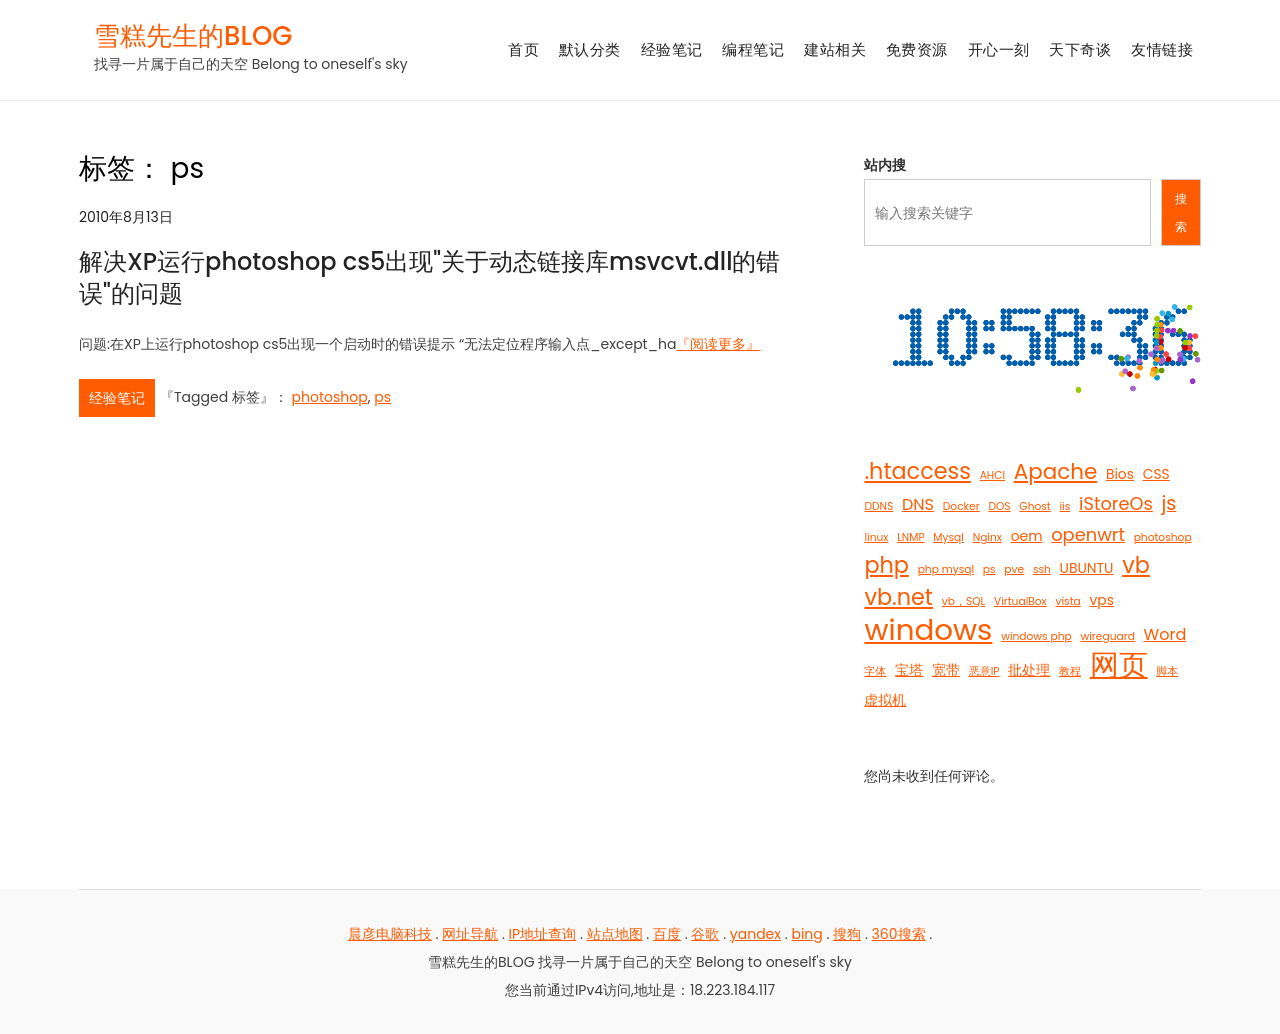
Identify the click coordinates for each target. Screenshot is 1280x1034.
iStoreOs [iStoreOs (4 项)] (1116, 503)
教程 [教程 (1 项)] (1070, 671)
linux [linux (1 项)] (876, 537)
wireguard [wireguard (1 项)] (1107, 636)
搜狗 (847, 934)
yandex (755, 934)
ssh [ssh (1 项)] (1042, 569)
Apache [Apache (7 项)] (1055, 472)
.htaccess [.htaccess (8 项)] (917, 472)
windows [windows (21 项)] (928, 630)
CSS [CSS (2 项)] (1156, 474)
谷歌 (705, 934)
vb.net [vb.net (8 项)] (898, 598)
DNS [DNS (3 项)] (918, 504)
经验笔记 (672, 49)
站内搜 (885, 165)
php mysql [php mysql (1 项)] (946, 569)
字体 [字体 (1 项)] (875, 671)
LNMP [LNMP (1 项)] (910, 537)
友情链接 (1162, 49)
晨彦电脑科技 (390, 934)
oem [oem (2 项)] (1027, 536)
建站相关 (835, 49)
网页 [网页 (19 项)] (1119, 665)
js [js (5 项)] (1169, 503)
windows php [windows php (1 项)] (1036, 636)
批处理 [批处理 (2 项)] (1029, 670)
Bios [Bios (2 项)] (1120, 474)
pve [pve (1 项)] (1014, 569)
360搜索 (899, 934)
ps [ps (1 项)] (989, 569)
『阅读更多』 (718, 344)
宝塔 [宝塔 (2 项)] (909, 670)
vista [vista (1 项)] (1067, 601)
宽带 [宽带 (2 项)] (946, 670)
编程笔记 (753, 49)
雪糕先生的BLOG (193, 36)
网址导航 (470, 934)
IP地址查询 (543, 934)
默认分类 (590, 49)
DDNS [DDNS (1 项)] (878, 506)
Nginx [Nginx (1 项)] (987, 537)
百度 (667, 934)
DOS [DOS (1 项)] (999, 506)
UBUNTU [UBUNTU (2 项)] (1087, 568)
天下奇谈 (1080, 49)
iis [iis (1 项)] (1064, 506)
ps (382, 397)
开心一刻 (999, 49)
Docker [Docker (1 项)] (961, 506)
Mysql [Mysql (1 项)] (948, 537)
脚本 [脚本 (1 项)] (1167, 671)
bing (806, 934)
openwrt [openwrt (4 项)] (1088, 534)
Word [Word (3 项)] (1165, 634)
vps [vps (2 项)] (1101, 600)
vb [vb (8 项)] (1136, 566)
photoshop (330, 397)
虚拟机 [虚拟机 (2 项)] (885, 700)
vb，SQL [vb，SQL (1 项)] (963, 601)
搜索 (1181, 212)
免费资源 (917, 49)
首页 (523, 49)
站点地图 (615, 934)
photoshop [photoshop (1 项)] (1163, 537)
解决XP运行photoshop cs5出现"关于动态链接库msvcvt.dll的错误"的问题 (430, 277)
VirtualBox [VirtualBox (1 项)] (1020, 601)
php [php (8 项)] (886, 566)
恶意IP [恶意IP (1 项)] (984, 671)
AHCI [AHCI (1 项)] (992, 475)
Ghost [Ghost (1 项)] (1034, 506)
